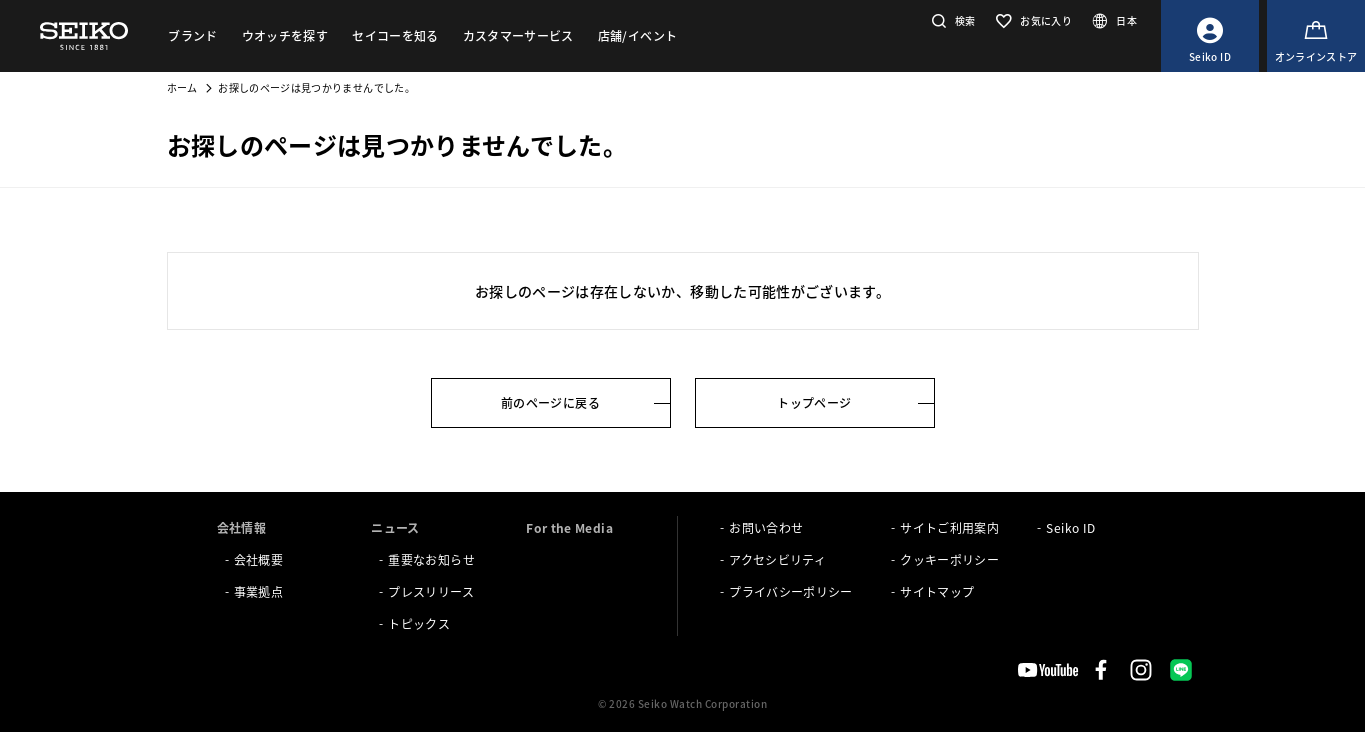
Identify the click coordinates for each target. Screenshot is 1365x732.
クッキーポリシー (949, 559)
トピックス (419, 623)
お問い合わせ (766, 527)
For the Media (569, 527)
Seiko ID (1070, 527)
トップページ (814, 402)
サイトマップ (937, 591)
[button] (951, 20)
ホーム (182, 87)
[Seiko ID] (1210, 36)
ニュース (395, 527)
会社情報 (241, 527)
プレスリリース (430, 591)
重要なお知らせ (431, 559)
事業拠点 (258, 591)
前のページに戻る (550, 402)
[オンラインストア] (1316, 36)
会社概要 (258, 559)
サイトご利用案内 (949, 527)
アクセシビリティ (777, 559)
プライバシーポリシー (791, 591)
